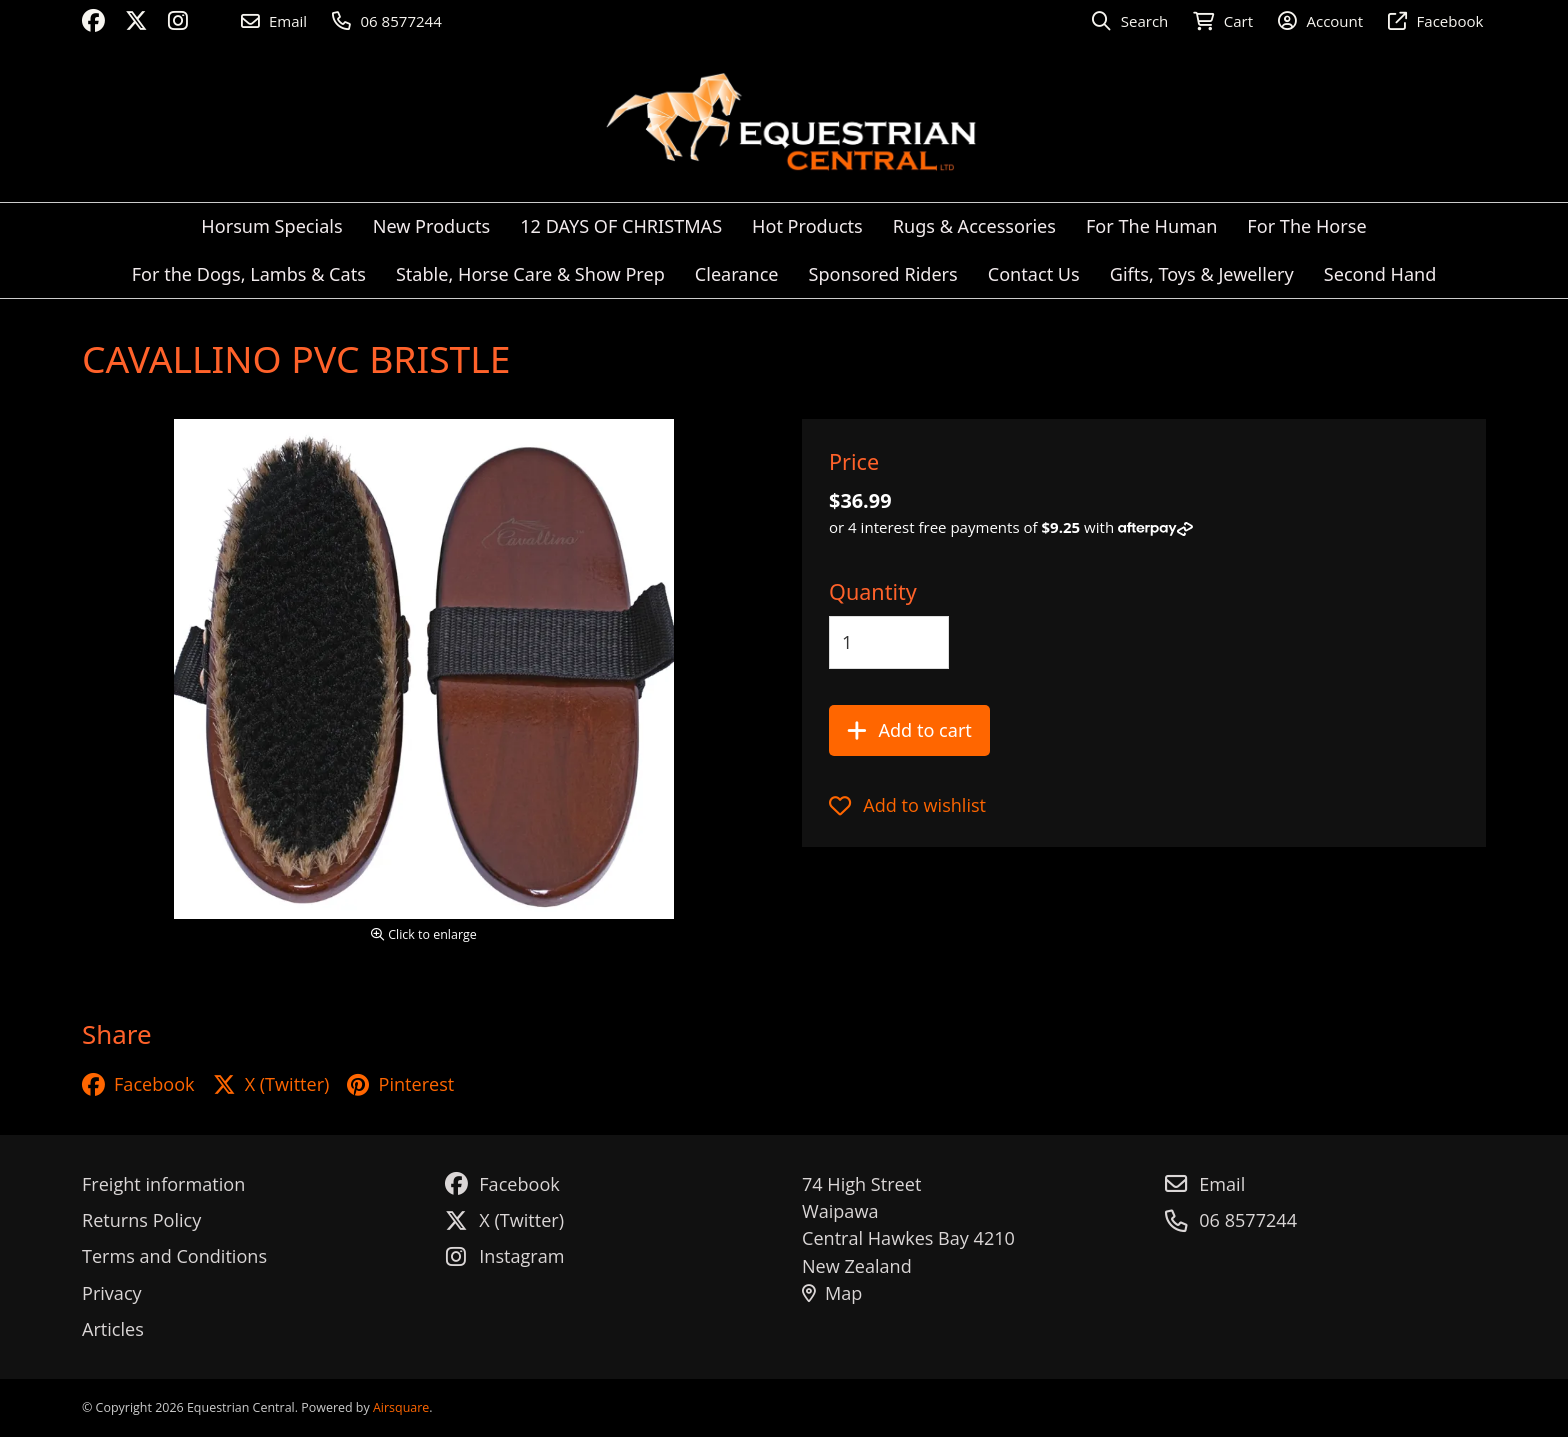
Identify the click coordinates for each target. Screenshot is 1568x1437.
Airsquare (401, 1407)
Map (832, 1293)
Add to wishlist (907, 805)
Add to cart (909, 730)
